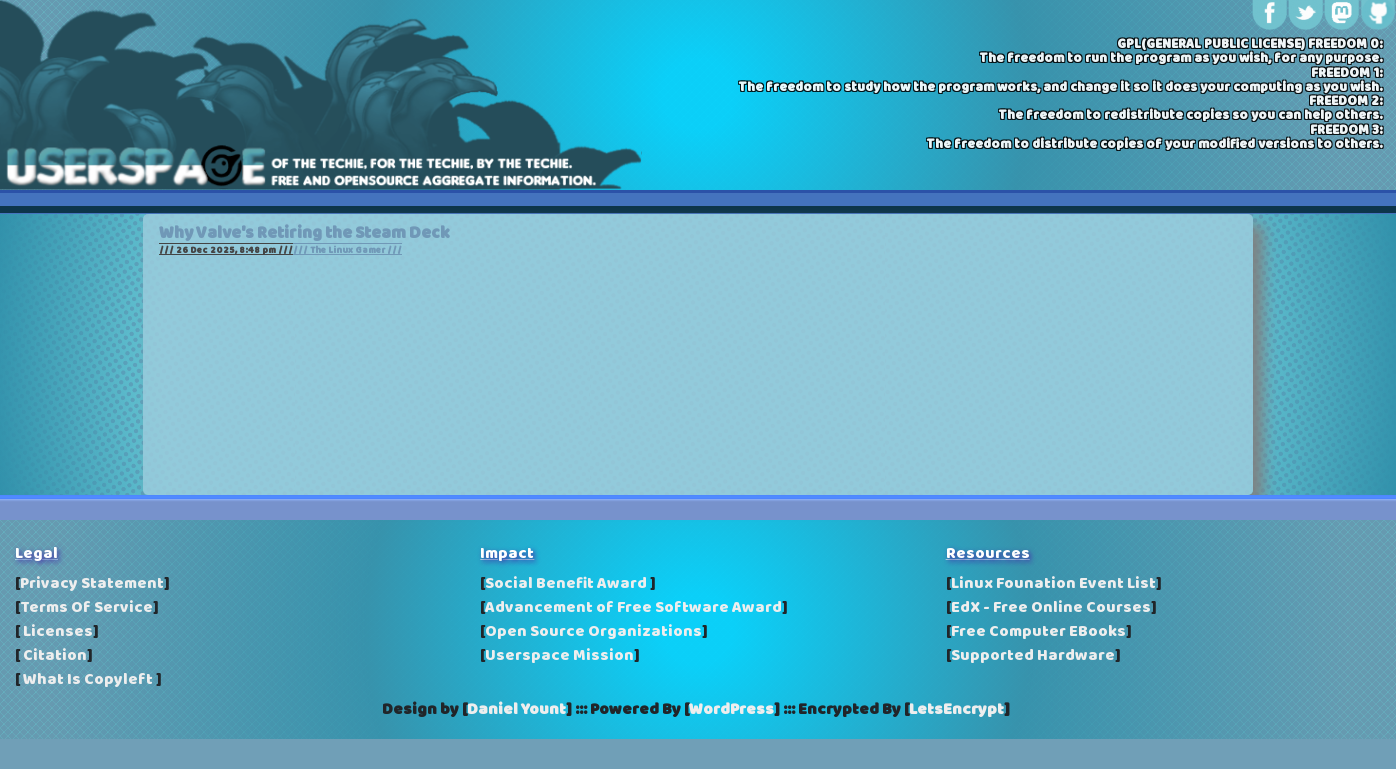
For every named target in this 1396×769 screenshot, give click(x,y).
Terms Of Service (86, 608)
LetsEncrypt (956, 710)
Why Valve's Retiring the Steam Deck (304, 233)
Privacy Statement (92, 584)
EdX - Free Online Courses (1051, 608)
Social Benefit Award (567, 584)
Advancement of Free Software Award (633, 608)
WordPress (731, 710)
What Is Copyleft (88, 680)
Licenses (56, 632)
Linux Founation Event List (1053, 584)
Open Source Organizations (593, 632)
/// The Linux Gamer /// (347, 251)
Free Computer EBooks (1038, 632)
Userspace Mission (559, 656)
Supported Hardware (1033, 656)
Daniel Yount (516, 710)
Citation (53, 656)
